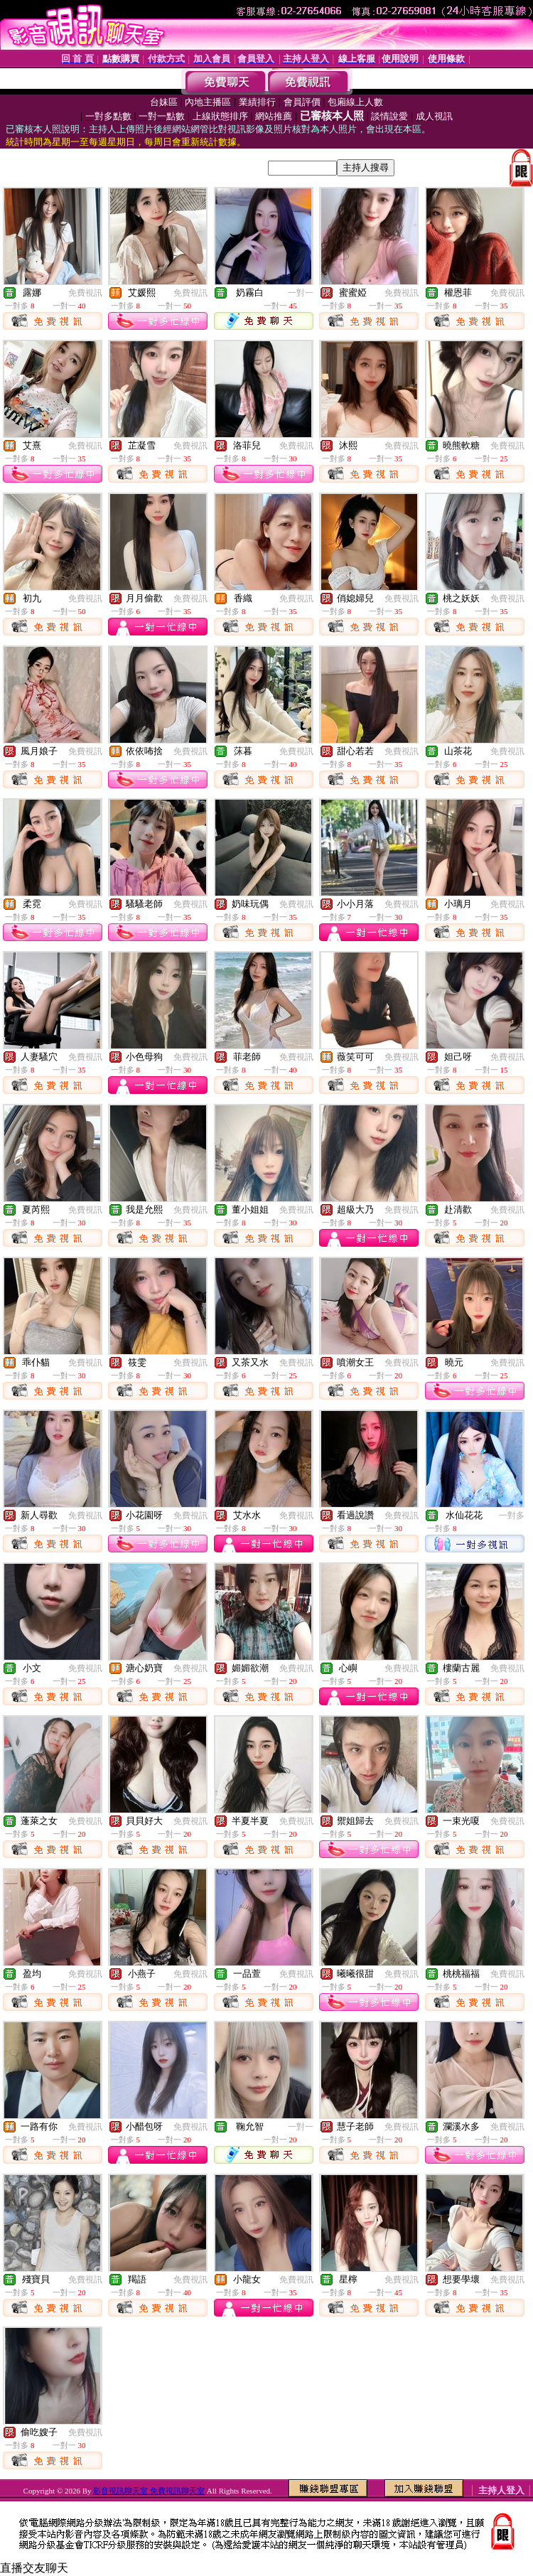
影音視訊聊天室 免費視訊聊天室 (149, 2490)
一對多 (511, 1515)
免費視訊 (85, 293)
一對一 (300, 293)
